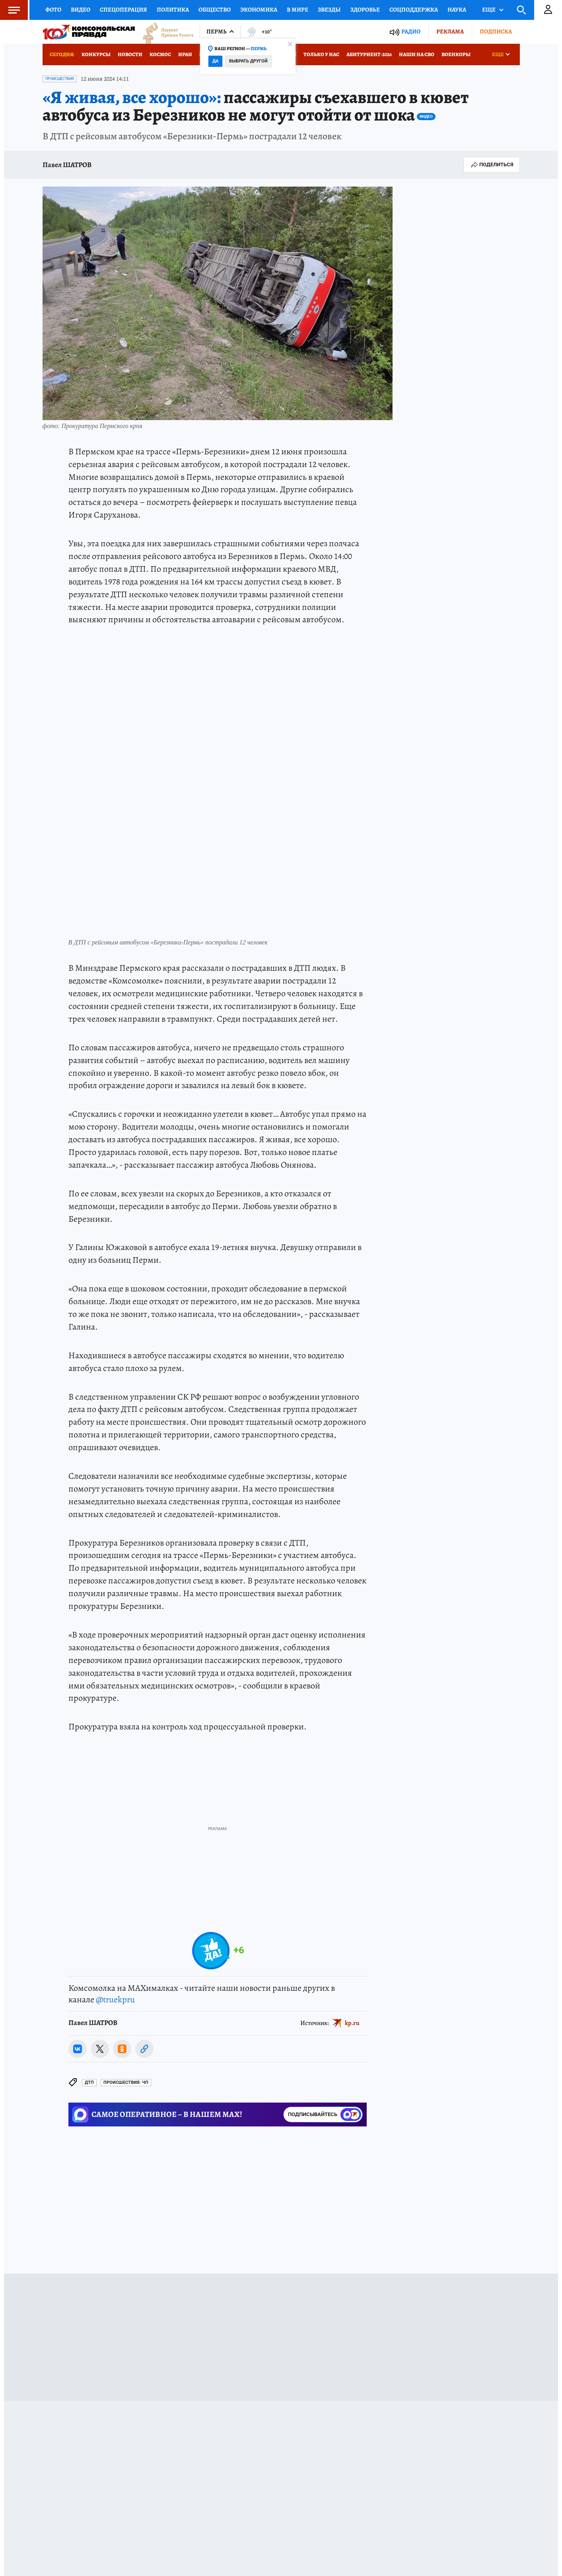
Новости (130, 54)
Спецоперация (123, 10)
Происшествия (59, 79)
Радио (410, 31)
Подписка (496, 31)
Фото (53, 10)
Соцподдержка (413, 10)
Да (215, 61)
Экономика (258, 10)
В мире (297, 10)
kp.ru (352, 2023)
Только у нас (321, 54)
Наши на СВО (416, 54)
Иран (185, 54)
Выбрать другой (248, 61)
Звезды (329, 10)
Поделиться (491, 164)
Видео (80, 10)
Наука (456, 10)
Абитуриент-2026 (369, 54)
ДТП (89, 2082)
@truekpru (115, 2000)
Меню (10, 10)
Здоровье (365, 10)
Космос (160, 54)
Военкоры (456, 54)
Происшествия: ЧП (125, 2082)
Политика (173, 10)
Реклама (450, 31)
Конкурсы (96, 54)
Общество (214, 10)
